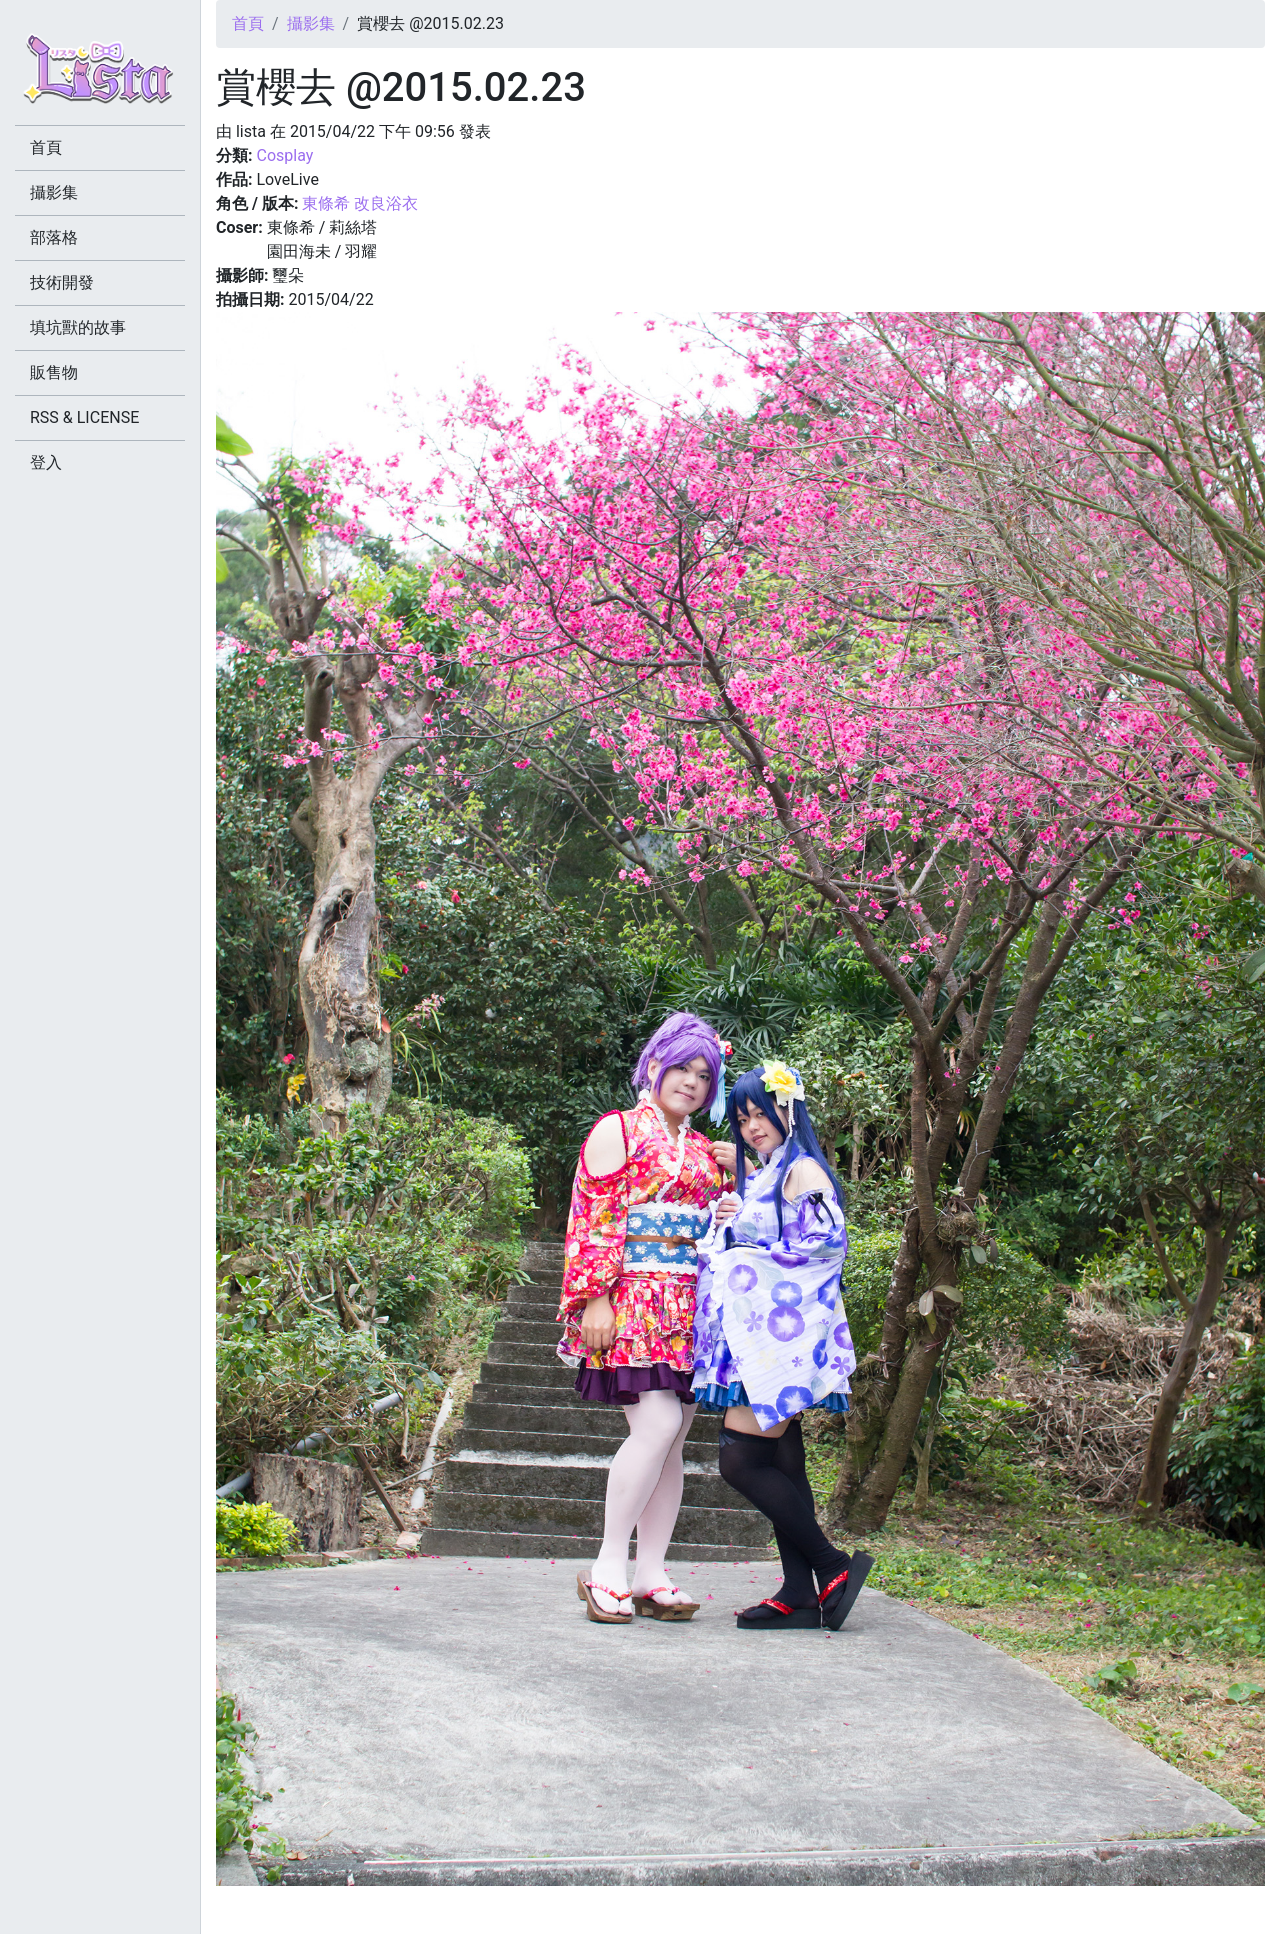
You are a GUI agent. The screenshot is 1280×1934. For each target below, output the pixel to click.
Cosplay (284, 155)
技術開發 (62, 282)
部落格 (54, 237)
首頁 (248, 23)
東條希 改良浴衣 (360, 203)
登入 (46, 462)
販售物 (54, 372)
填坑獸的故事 (78, 327)
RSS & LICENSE (84, 417)
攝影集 (311, 23)
